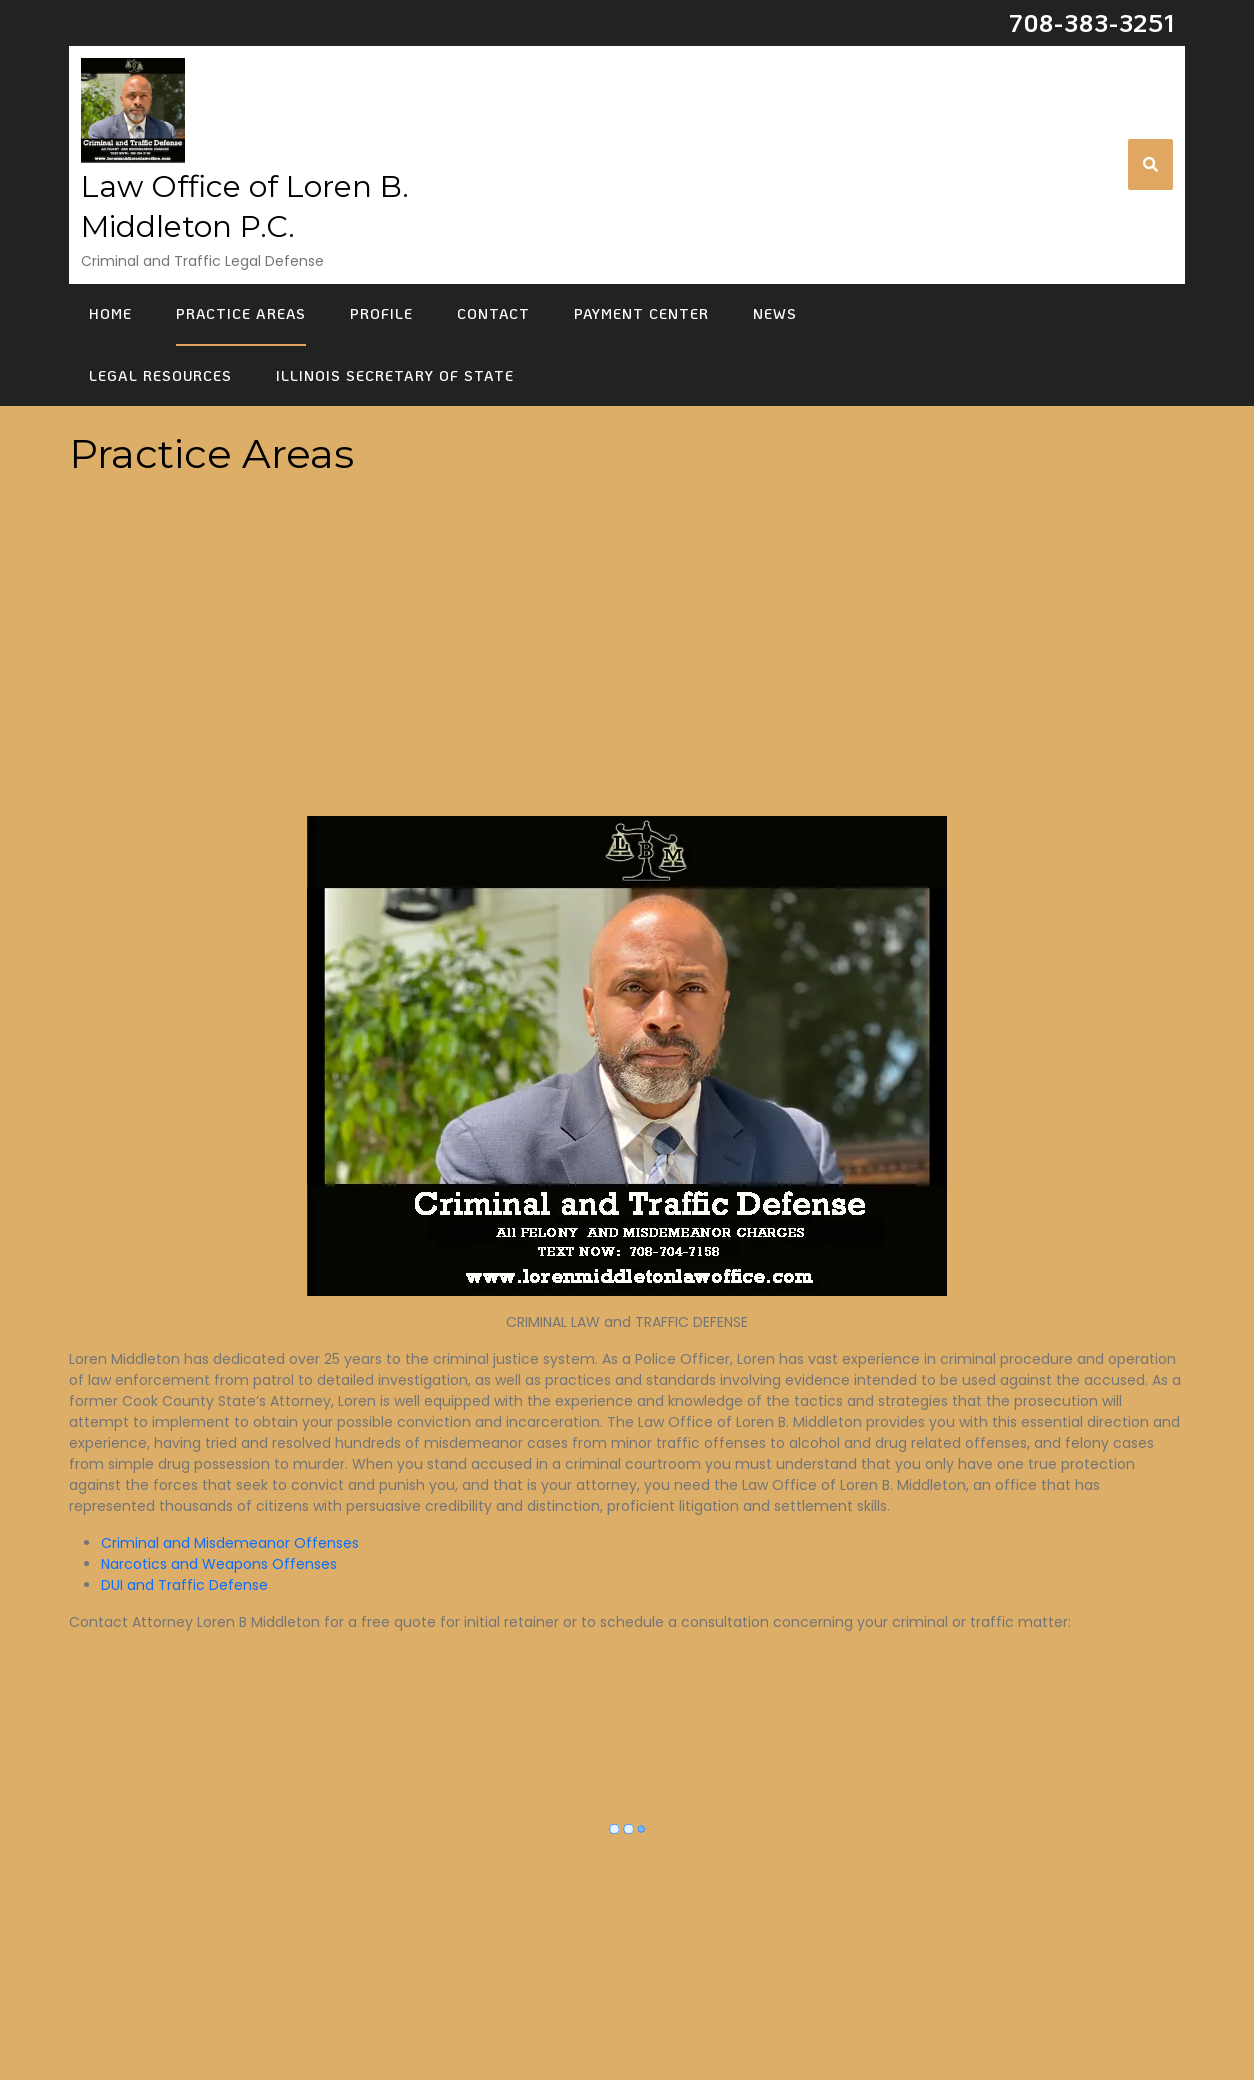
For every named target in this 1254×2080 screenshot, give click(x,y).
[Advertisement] (627, 668)
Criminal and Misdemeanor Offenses (230, 1543)
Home (110, 313)
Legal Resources (160, 375)
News (775, 313)
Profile (381, 313)
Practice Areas (241, 313)
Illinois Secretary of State (395, 375)
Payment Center (641, 313)
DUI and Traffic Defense (184, 1585)
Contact (493, 313)
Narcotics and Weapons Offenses (219, 1564)
